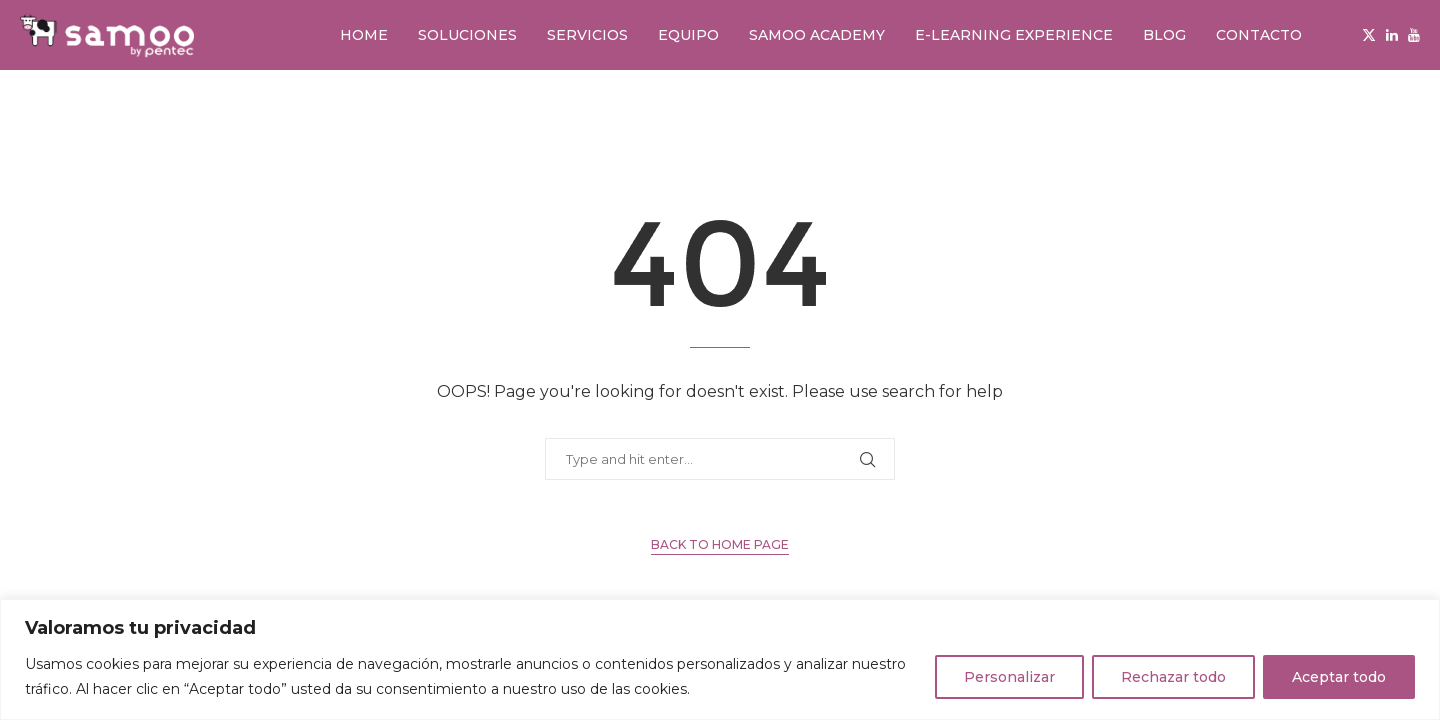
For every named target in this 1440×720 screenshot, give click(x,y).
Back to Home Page (720, 544)
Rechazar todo (1173, 677)
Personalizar (1009, 677)
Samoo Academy (817, 35)
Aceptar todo (1339, 677)
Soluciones (467, 35)
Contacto (1259, 35)
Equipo (688, 35)
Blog (1164, 35)
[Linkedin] (1392, 35)
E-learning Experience (1014, 35)
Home (364, 35)
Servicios (587, 35)
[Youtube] (1414, 35)
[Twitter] (1369, 35)
